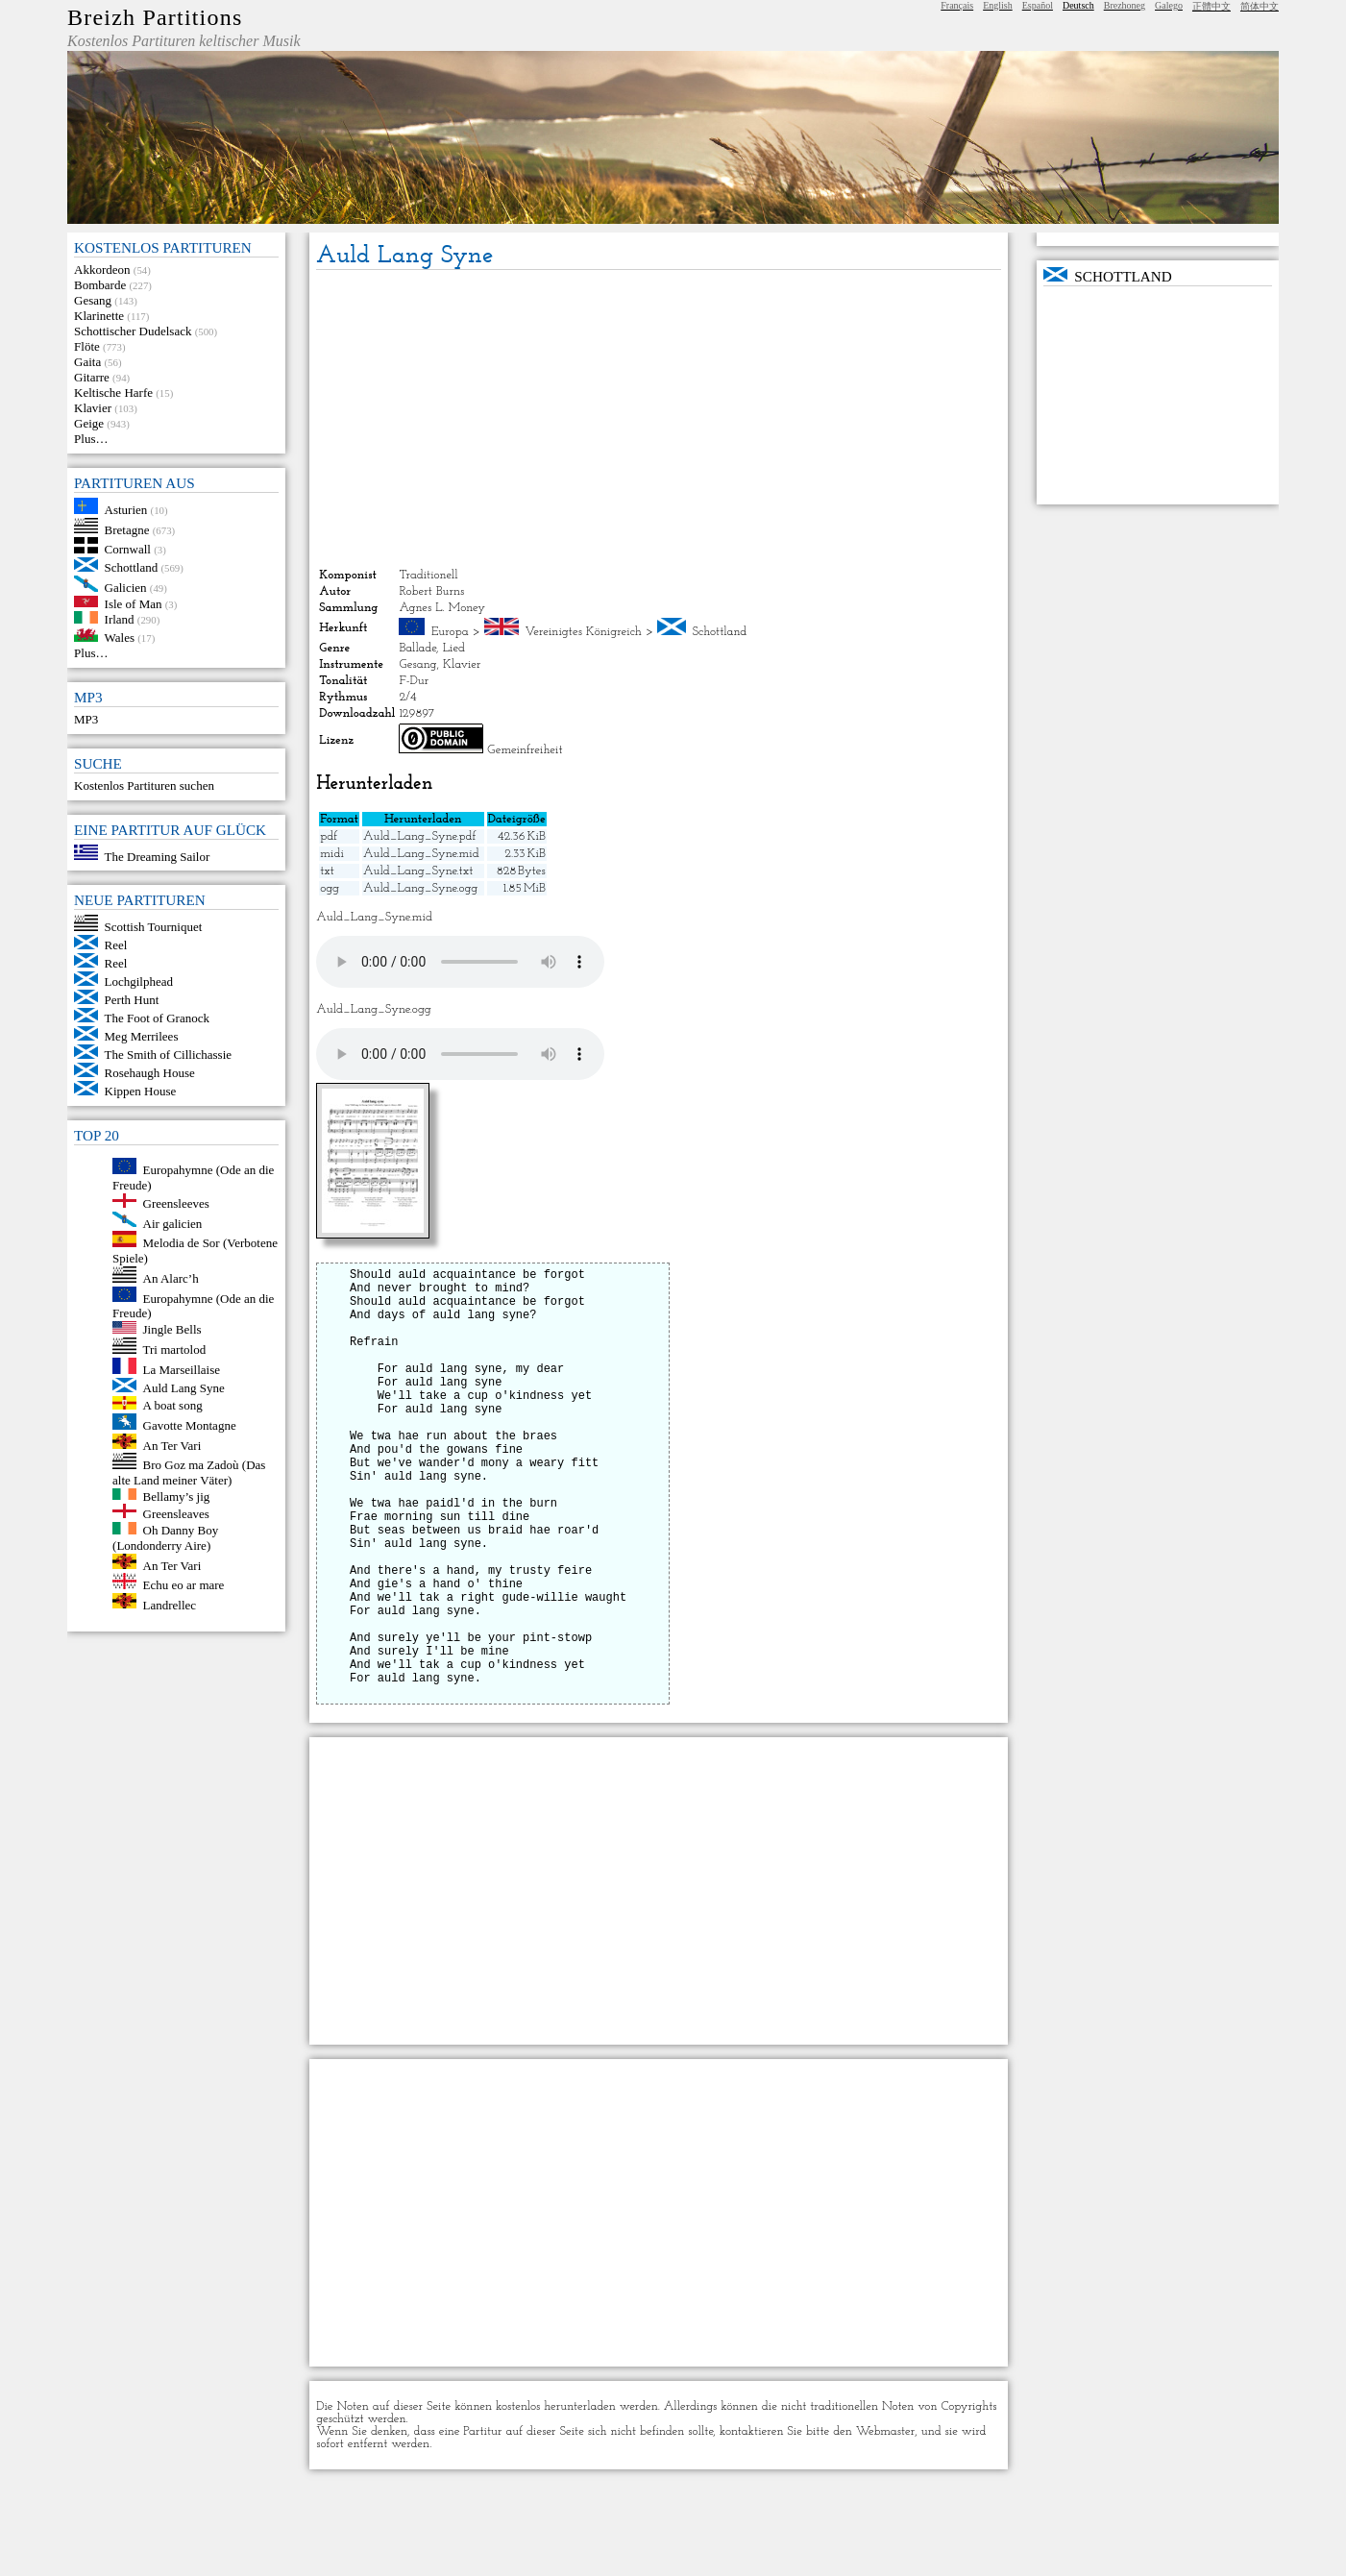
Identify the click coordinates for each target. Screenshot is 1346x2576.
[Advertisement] (658, 418)
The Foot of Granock (157, 1018)
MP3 (86, 719)
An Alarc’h (171, 1278)
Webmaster (886, 2523)
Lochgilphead (139, 981)
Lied (454, 648)
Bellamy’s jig (176, 1495)
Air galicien (173, 1222)
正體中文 (1211, 6)
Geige (89, 423)
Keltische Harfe (113, 392)
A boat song (173, 1405)
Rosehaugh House (150, 1073)
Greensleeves (176, 1203)
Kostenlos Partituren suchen (144, 785)
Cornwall (128, 549)
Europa (450, 632)
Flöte (87, 346)
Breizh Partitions (154, 17)
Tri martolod (175, 1349)
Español (1037, 5)
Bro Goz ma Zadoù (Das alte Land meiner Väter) (188, 1472)
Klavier (92, 408)
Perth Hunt (132, 1000)
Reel (116, 945)
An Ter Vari (172, 1444)
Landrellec (170, 1604)
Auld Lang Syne (184, 1388)
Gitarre (92, 377)
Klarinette (99, 315)
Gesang (92, 300)
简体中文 (1259, 6)
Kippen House (141, 1091)
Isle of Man (133, 603)
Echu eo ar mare (184, 1585)
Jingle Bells (172, 1329)
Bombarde (100, 285)
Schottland (132, 567)
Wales (120, 637)
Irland (120, 619)
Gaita (87, 362)
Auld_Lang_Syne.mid (421, 853)
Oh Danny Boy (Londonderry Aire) (165, 1538)
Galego (1169, 5)
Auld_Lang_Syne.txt (418, 871)
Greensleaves (176, 1514)
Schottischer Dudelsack (132, 331)
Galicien (126, 587)
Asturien (126, 510)
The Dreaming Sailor (157, 855)
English (998, 5)
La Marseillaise (182, 1369)
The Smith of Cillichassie (168, 1054)
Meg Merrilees (142, 1036)
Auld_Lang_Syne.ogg (420, 888)
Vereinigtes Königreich (583, 632)
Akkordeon (102, 269)
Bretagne (127, 529)
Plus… (91, 438)
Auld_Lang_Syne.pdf (420, 836)
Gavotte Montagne (189, 1425)
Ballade (417, 648)
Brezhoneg (1124, 5)
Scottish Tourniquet (154, 927)
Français (957, 5)
